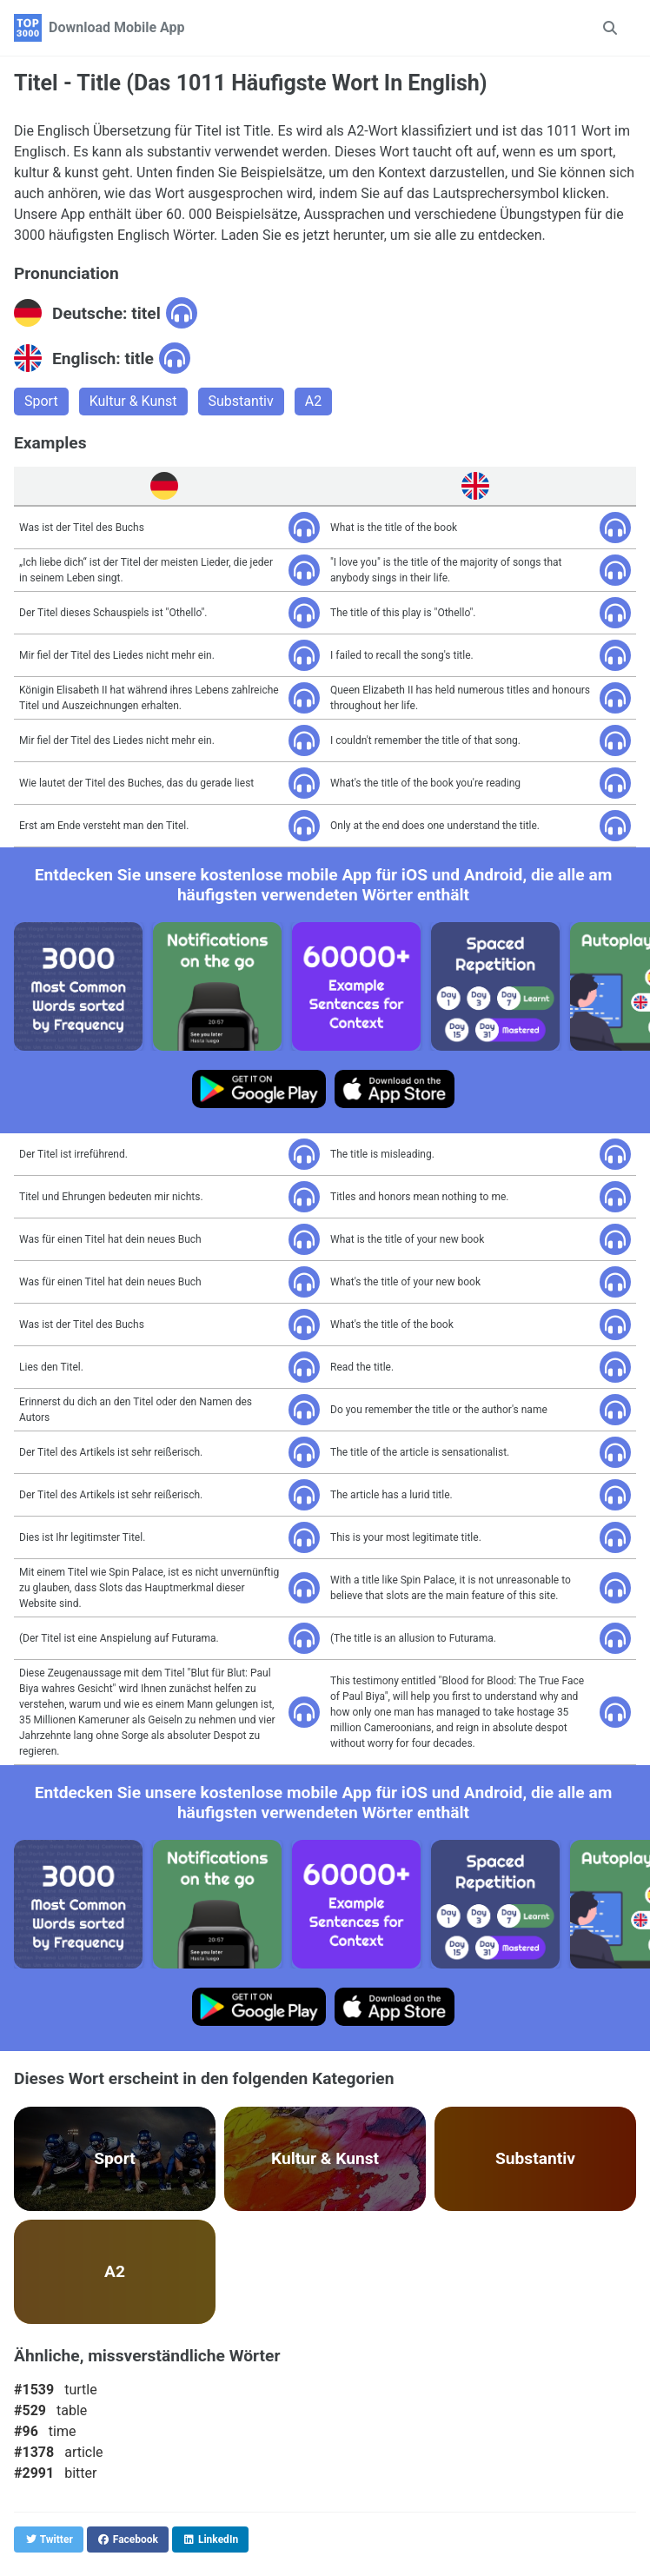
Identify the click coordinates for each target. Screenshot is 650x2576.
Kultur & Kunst (133, 401)
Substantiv (241, 401)
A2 (313, 401)
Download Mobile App (117, 27)
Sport (41, 401)
